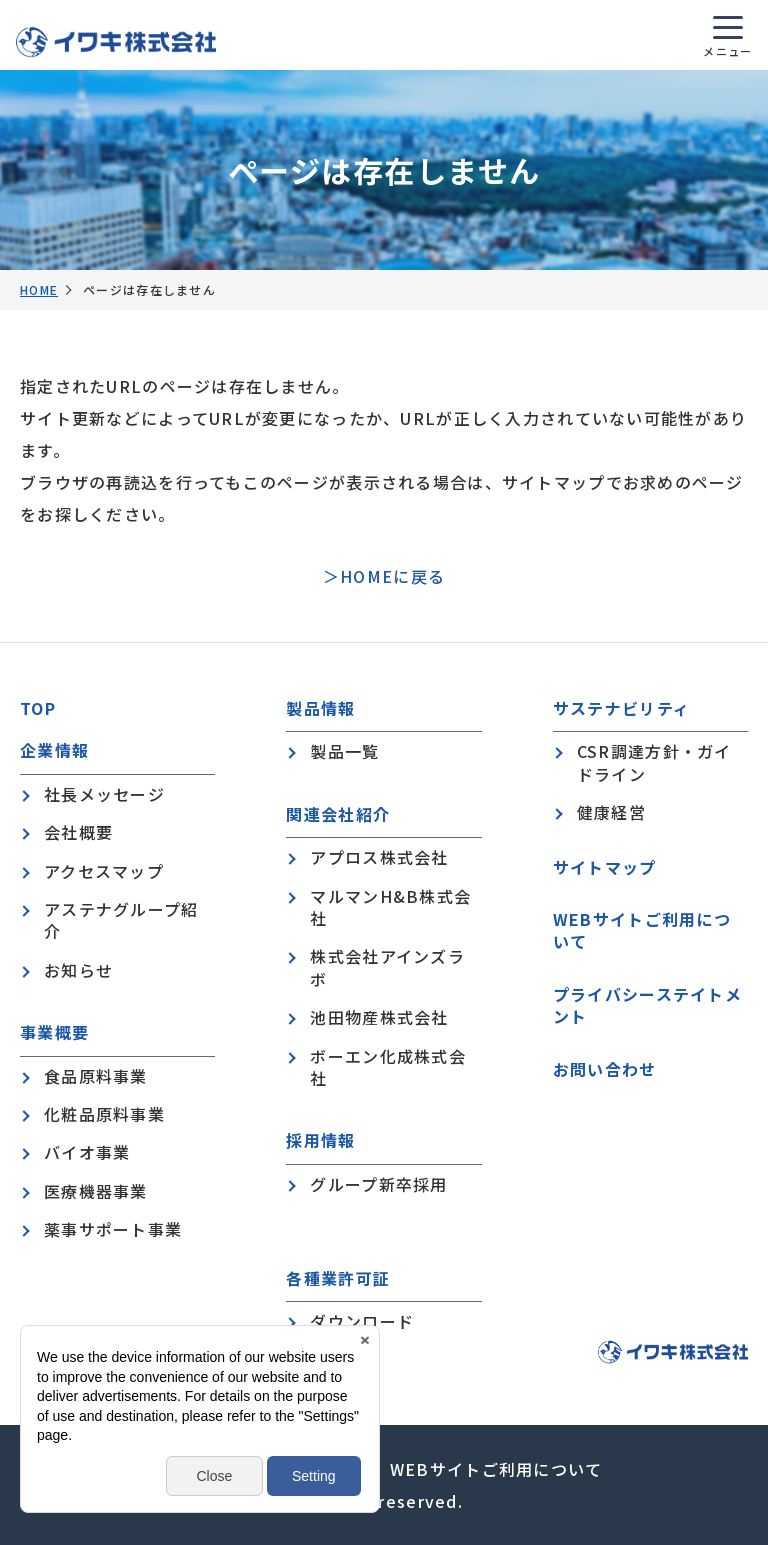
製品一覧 (344, 751)
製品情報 (320, 708)
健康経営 (611, 812)
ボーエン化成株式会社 (388, 1067)
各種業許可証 (338, 1278)
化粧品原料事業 (104, 1114)
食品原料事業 (96, 1076)
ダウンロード (362, 1321)
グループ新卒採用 (378, 1184)
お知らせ (78, 970)
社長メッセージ (104, 794)
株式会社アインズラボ (387, 967)
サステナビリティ (621, 708)
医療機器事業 (96, 1191)
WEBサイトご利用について (642, 930)
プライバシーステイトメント (647, 1005)
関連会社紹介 (338, 814)
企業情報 (54, 750)
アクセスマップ (104, 871)
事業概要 (54, 1032)
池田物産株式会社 (379, 1017)
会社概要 (78, 832)
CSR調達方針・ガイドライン (654, 762)
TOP (38, 708)
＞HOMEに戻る (384, 576)
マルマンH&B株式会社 (390, 907)
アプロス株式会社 (379, 857)
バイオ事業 (87, 1152)
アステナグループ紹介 (121, 920)
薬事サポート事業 (113, 1229)
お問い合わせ (605, 1069)
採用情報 (320, 1140)
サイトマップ (605, 867)
